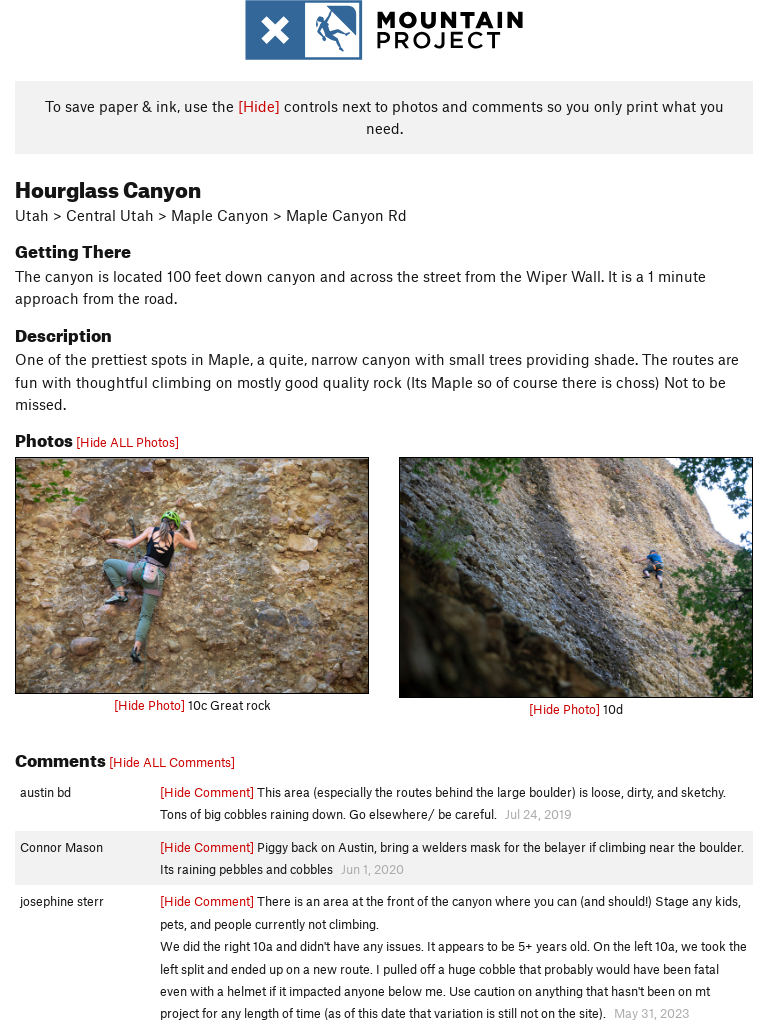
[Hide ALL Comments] (172, 762)
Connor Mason (61, 847)
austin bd (45, 792)
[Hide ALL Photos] (127, 442)
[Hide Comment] (207, 792)
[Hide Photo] (149, 705)
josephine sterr (62, 901)
